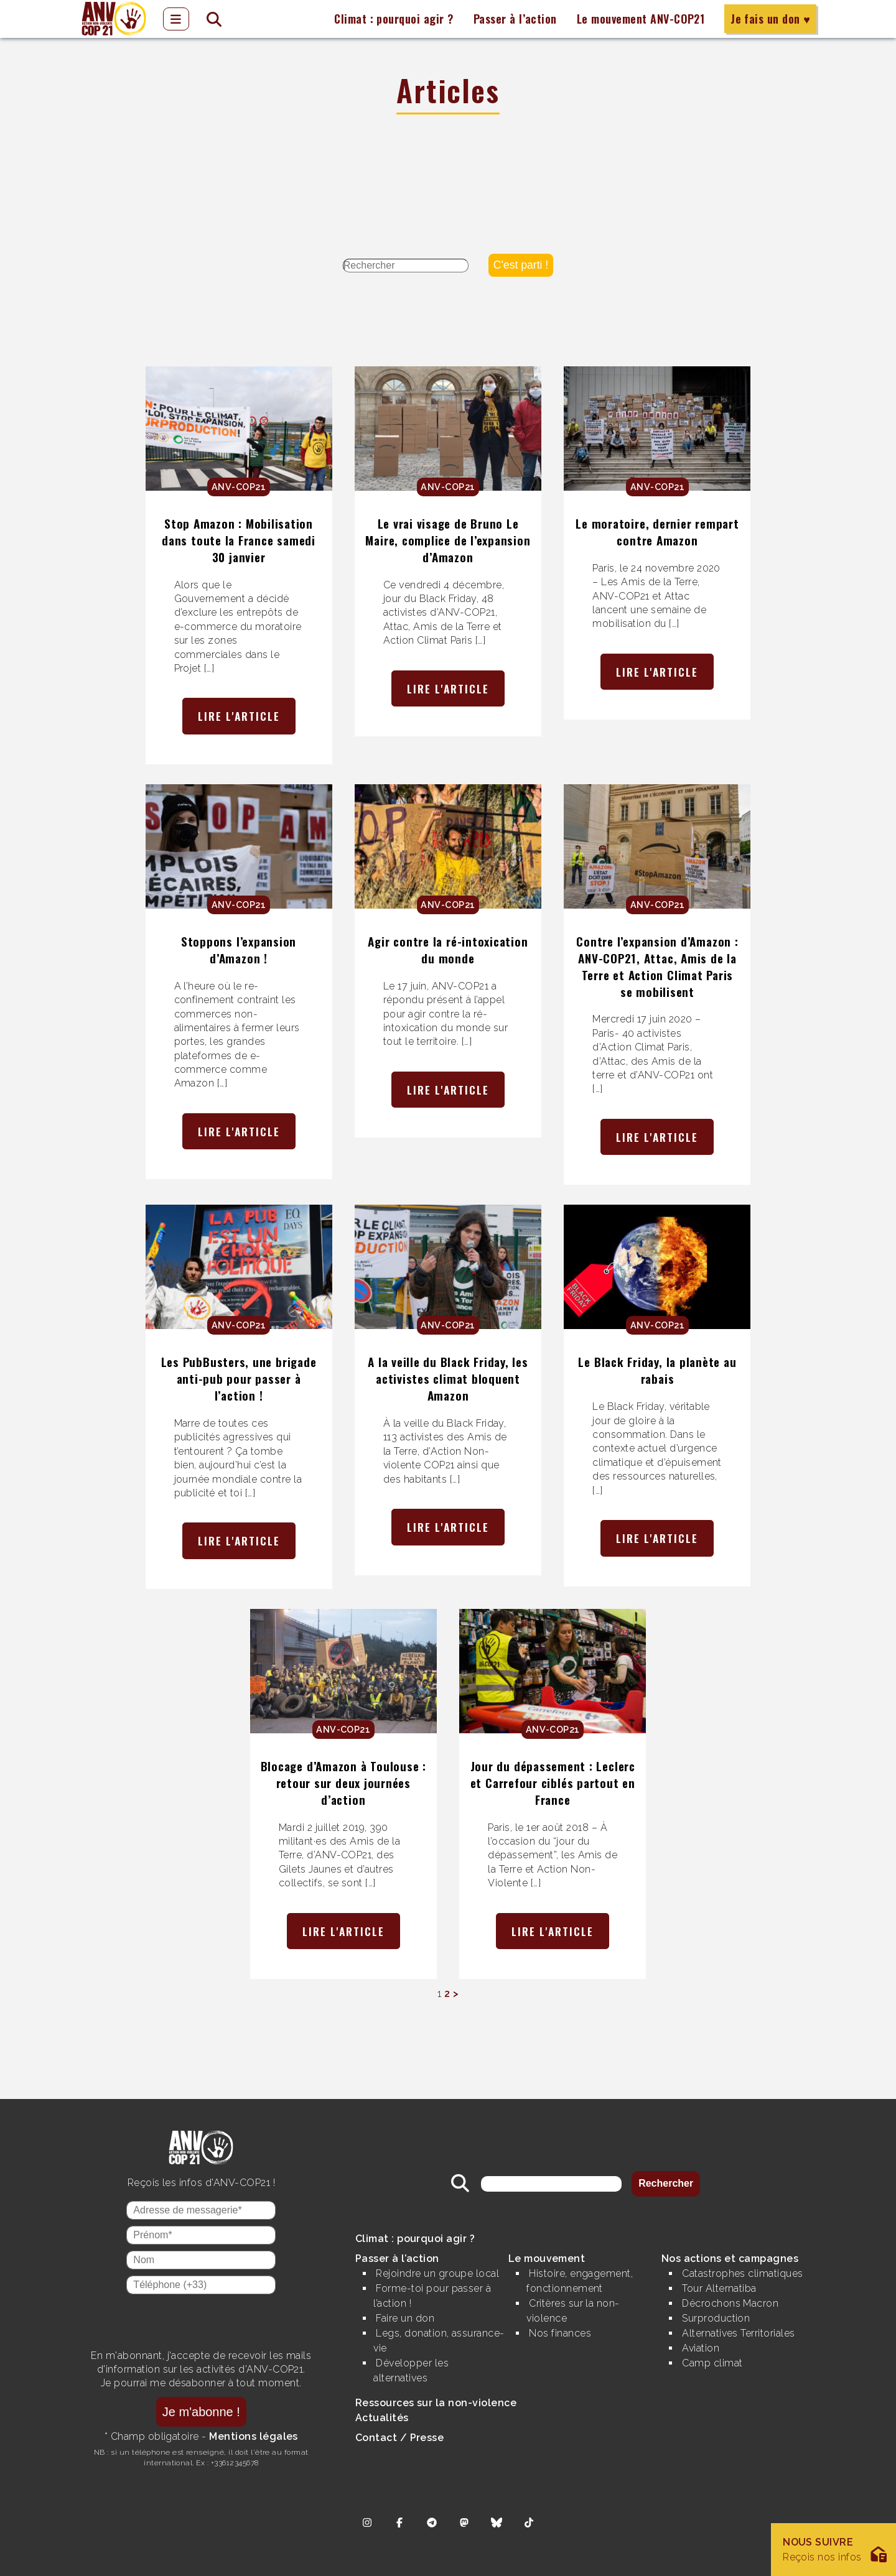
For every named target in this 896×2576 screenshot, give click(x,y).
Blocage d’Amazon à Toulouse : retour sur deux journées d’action (343, 1783)
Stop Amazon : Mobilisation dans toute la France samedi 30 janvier (238, 540)
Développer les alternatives (411, 2370)
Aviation (700, 2348)
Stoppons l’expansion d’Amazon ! (238, 949)
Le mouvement (547, 2258)
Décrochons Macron (730, 2303)
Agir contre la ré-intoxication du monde (448, 949)
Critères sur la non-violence (573, 2310)
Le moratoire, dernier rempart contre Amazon (657, 531)
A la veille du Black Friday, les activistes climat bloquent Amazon (448, 1378)
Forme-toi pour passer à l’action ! (432, 2295)
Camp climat (712, 2363)
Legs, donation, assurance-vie (438, 2340)
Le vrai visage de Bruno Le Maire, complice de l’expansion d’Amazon (447, 540)
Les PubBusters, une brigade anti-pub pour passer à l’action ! (239, 1378)
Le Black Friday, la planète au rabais (657, 1370)
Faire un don (405, 2318)
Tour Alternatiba (719, 2288)
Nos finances (560, 2333)
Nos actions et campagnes (730, 2258)
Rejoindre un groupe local (437, 2273)
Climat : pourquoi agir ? (394, 19)
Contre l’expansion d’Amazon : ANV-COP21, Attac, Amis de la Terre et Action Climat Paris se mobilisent (657, 966)
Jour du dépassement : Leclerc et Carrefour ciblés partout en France (552, 1783)
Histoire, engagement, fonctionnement (579, 2281)
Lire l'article (239, 716)
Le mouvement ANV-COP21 (641, 19)
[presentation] (201, 2321)
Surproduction (716, 2318)
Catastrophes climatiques (742, 2273)
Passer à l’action (515, 19)
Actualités (382, 2418)
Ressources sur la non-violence (435, 2403)
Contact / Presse (399, 2438)
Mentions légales (253, 2436)
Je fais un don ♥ (770, 19)
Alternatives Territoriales (738, 2333)
